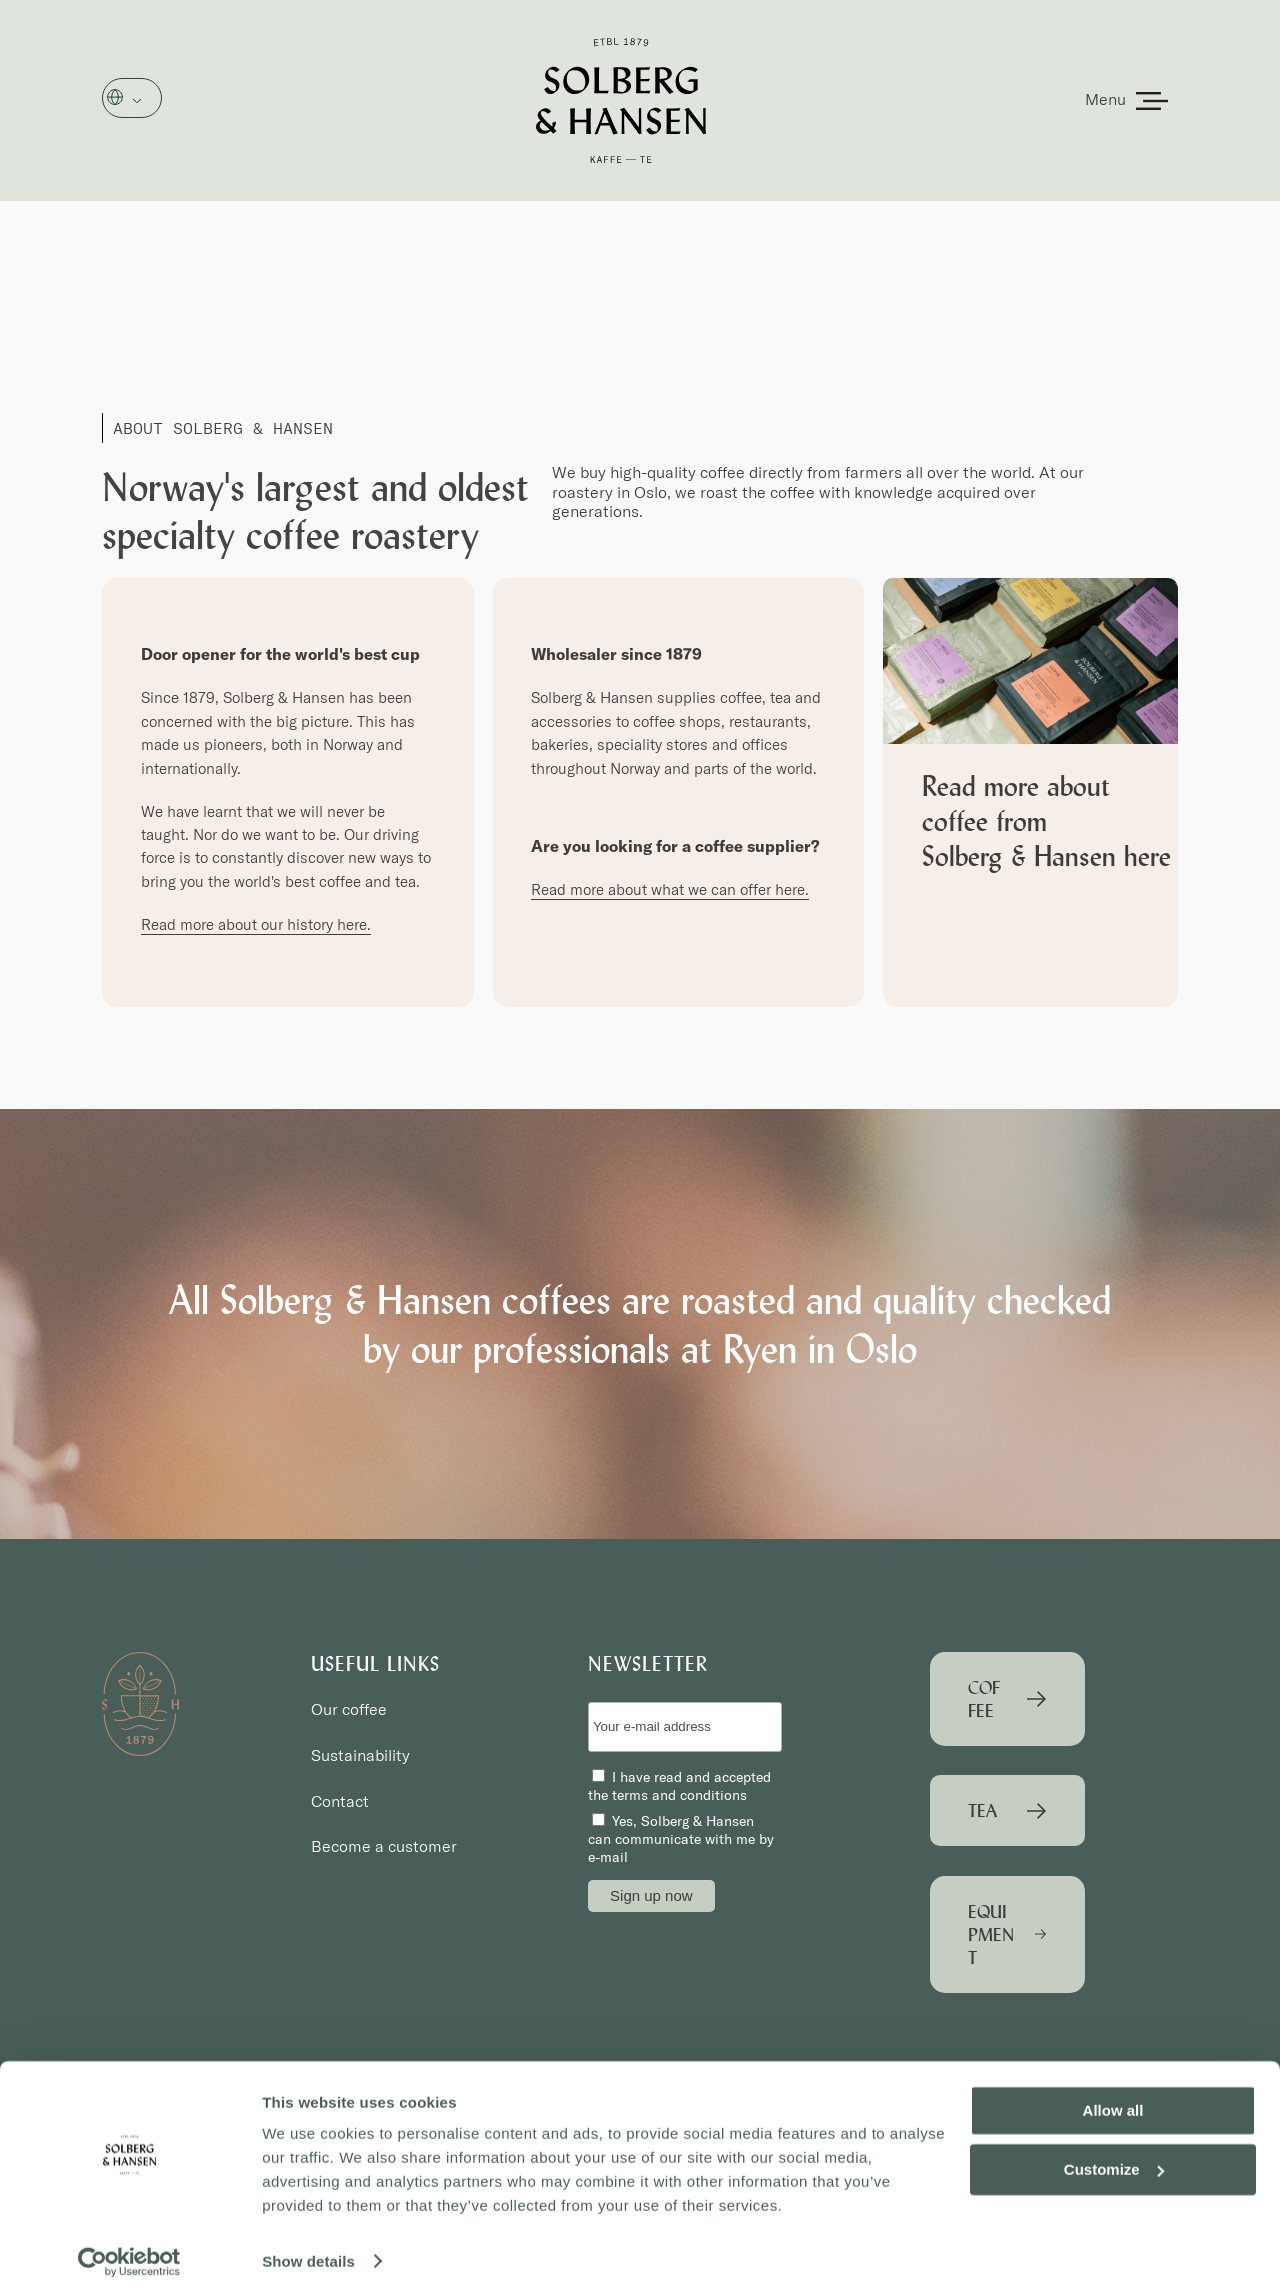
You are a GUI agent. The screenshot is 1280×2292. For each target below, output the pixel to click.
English (144, 99)
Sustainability (360, 1755)
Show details (308, 2252)
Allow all (1113, 2102)
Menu (1105, 99)
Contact (340, 1801)
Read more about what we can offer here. (670, 889)
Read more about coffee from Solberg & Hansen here (1046, 820)
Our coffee (349, 1709)
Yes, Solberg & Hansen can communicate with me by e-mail (681, 1839)
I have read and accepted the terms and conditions (679, 1786)
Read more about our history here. (256, 924)
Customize (1114, 2160)
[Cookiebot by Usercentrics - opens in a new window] (129, 2253)
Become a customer (384, 1846)
